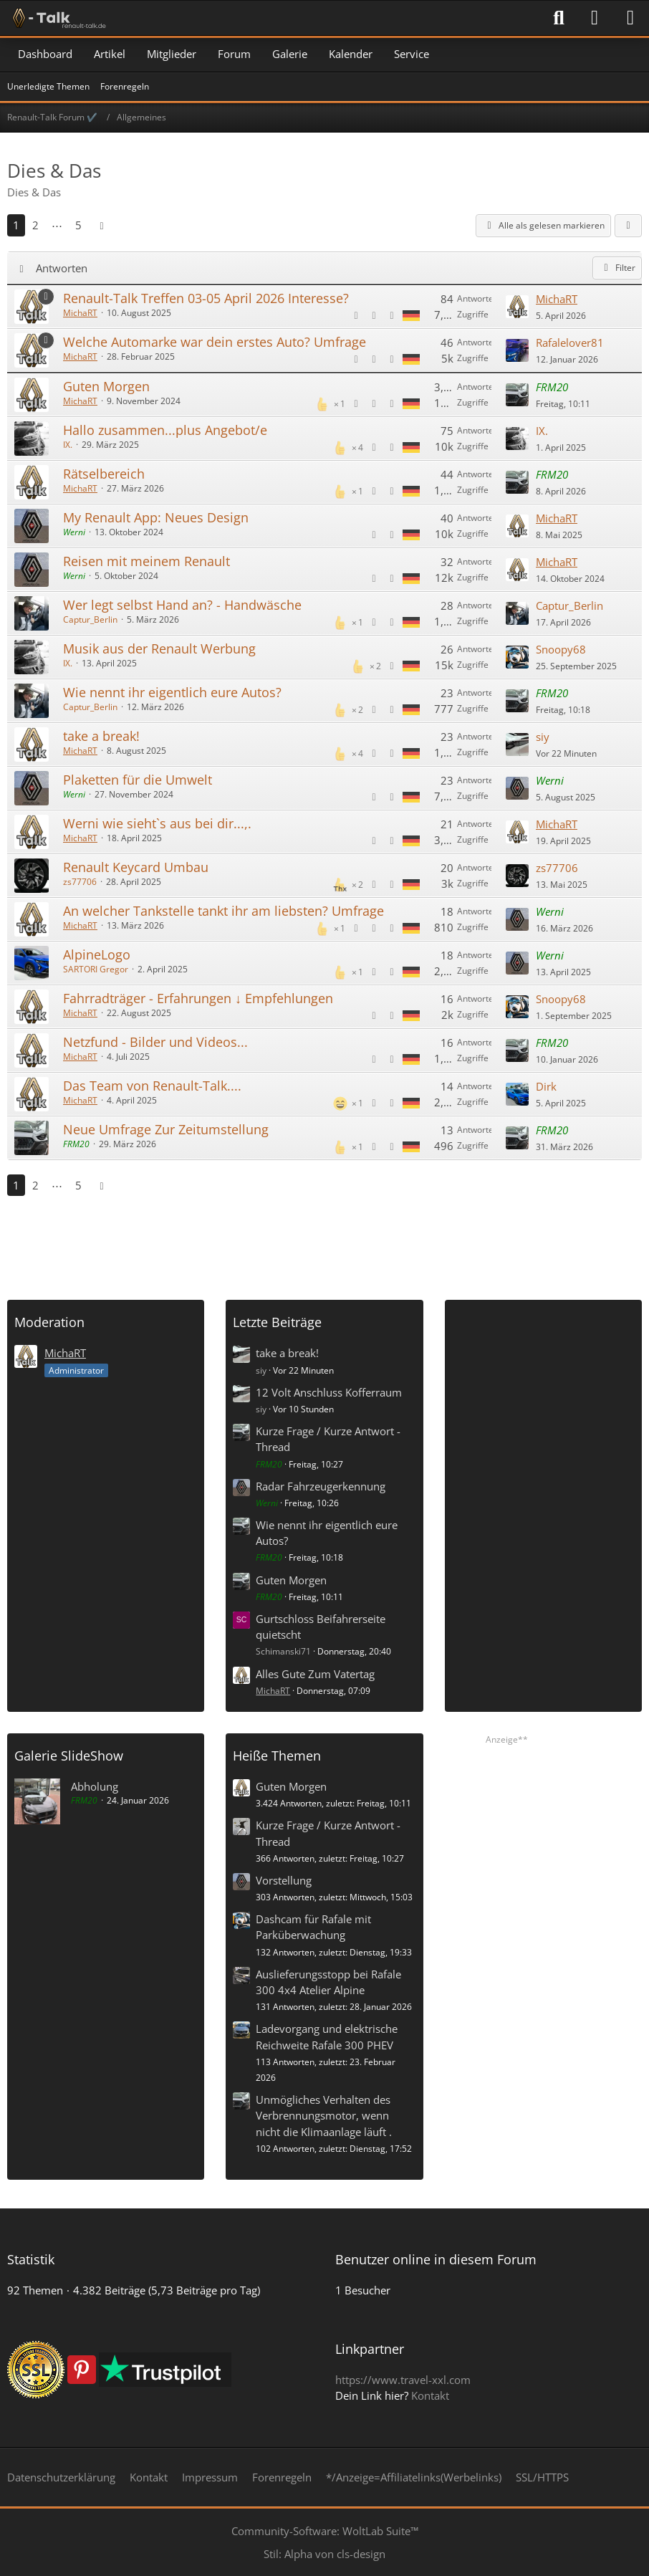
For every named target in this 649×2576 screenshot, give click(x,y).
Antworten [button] (61, 268)
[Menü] (630, 18)
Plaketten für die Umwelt (137, 779)
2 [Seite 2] (35, 225)
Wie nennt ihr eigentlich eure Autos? (172, 692)
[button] (628, 225)
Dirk (546, 1086)
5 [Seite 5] (78, 225)
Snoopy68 (561, 649)
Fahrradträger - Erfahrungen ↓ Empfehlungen (198, 998)
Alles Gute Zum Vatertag (315, 1674)
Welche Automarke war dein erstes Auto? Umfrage (214, 341)
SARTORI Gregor (95, 969)
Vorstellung (284, 1880)
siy (542, 736)
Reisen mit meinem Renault (146, 561)
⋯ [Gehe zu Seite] (57, 225)
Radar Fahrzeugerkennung (320, 1486)
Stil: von (324, 2554)
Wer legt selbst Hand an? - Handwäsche (182, 604)
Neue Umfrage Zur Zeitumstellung (166, 1129)
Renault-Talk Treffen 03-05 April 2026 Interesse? (206, 298)
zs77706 (80, 882)
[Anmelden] (594, 18)
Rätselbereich (104, 473)
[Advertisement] (324, 1242)
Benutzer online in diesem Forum (436, 2259)
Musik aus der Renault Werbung (159, 648)
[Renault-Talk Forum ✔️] (56, 18)
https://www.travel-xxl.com (403, 2379)
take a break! (101, 735)
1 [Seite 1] (16, 225)
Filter (617, 268)
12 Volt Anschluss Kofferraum (329, 1392)
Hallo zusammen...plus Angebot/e (165, 430)
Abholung (94, 1786)
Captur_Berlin (90, 619)
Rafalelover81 (570, 342)
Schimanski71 (283, 1651)
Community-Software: (324, 2531)
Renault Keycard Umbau (135, 867)
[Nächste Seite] (102, 225)
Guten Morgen (106, 386)
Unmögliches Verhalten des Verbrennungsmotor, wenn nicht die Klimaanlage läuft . (324, 2115)
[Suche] (558, 18)
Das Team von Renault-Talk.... (152, 1085)
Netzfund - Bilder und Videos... (155, 1041)
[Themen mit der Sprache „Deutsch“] (411, 314)
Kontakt (430, 2395)
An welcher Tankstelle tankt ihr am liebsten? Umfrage (223, 910)
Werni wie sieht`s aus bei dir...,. (157, 823)
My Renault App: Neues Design (156, 517)
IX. (67, 445)
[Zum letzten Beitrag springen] (517, 306)
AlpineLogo (96, 954)
